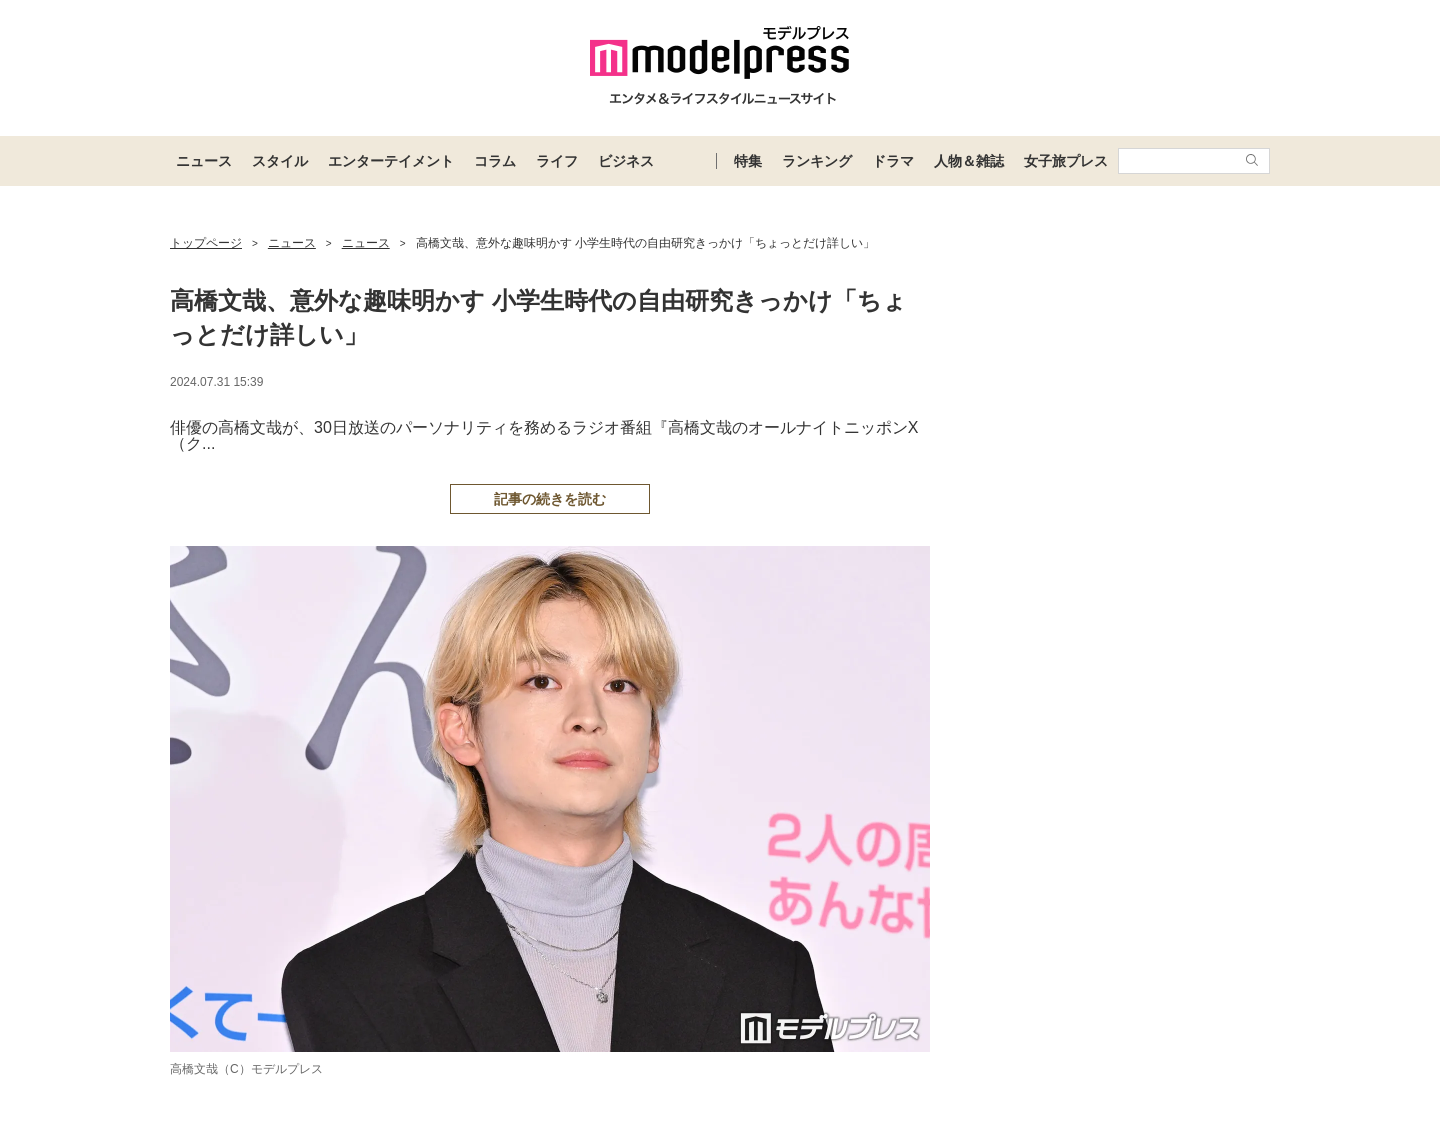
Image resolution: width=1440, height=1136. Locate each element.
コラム (495, 161)
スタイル (280, 161)
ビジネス (626, 161)
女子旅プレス (1066, 161)
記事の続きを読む (550, 499)
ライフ (557, 161)
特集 (748, 161)
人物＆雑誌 (969, 161)
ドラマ (893, 161)
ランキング (817, 161)
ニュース (204, 161)
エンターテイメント (391, 161)
